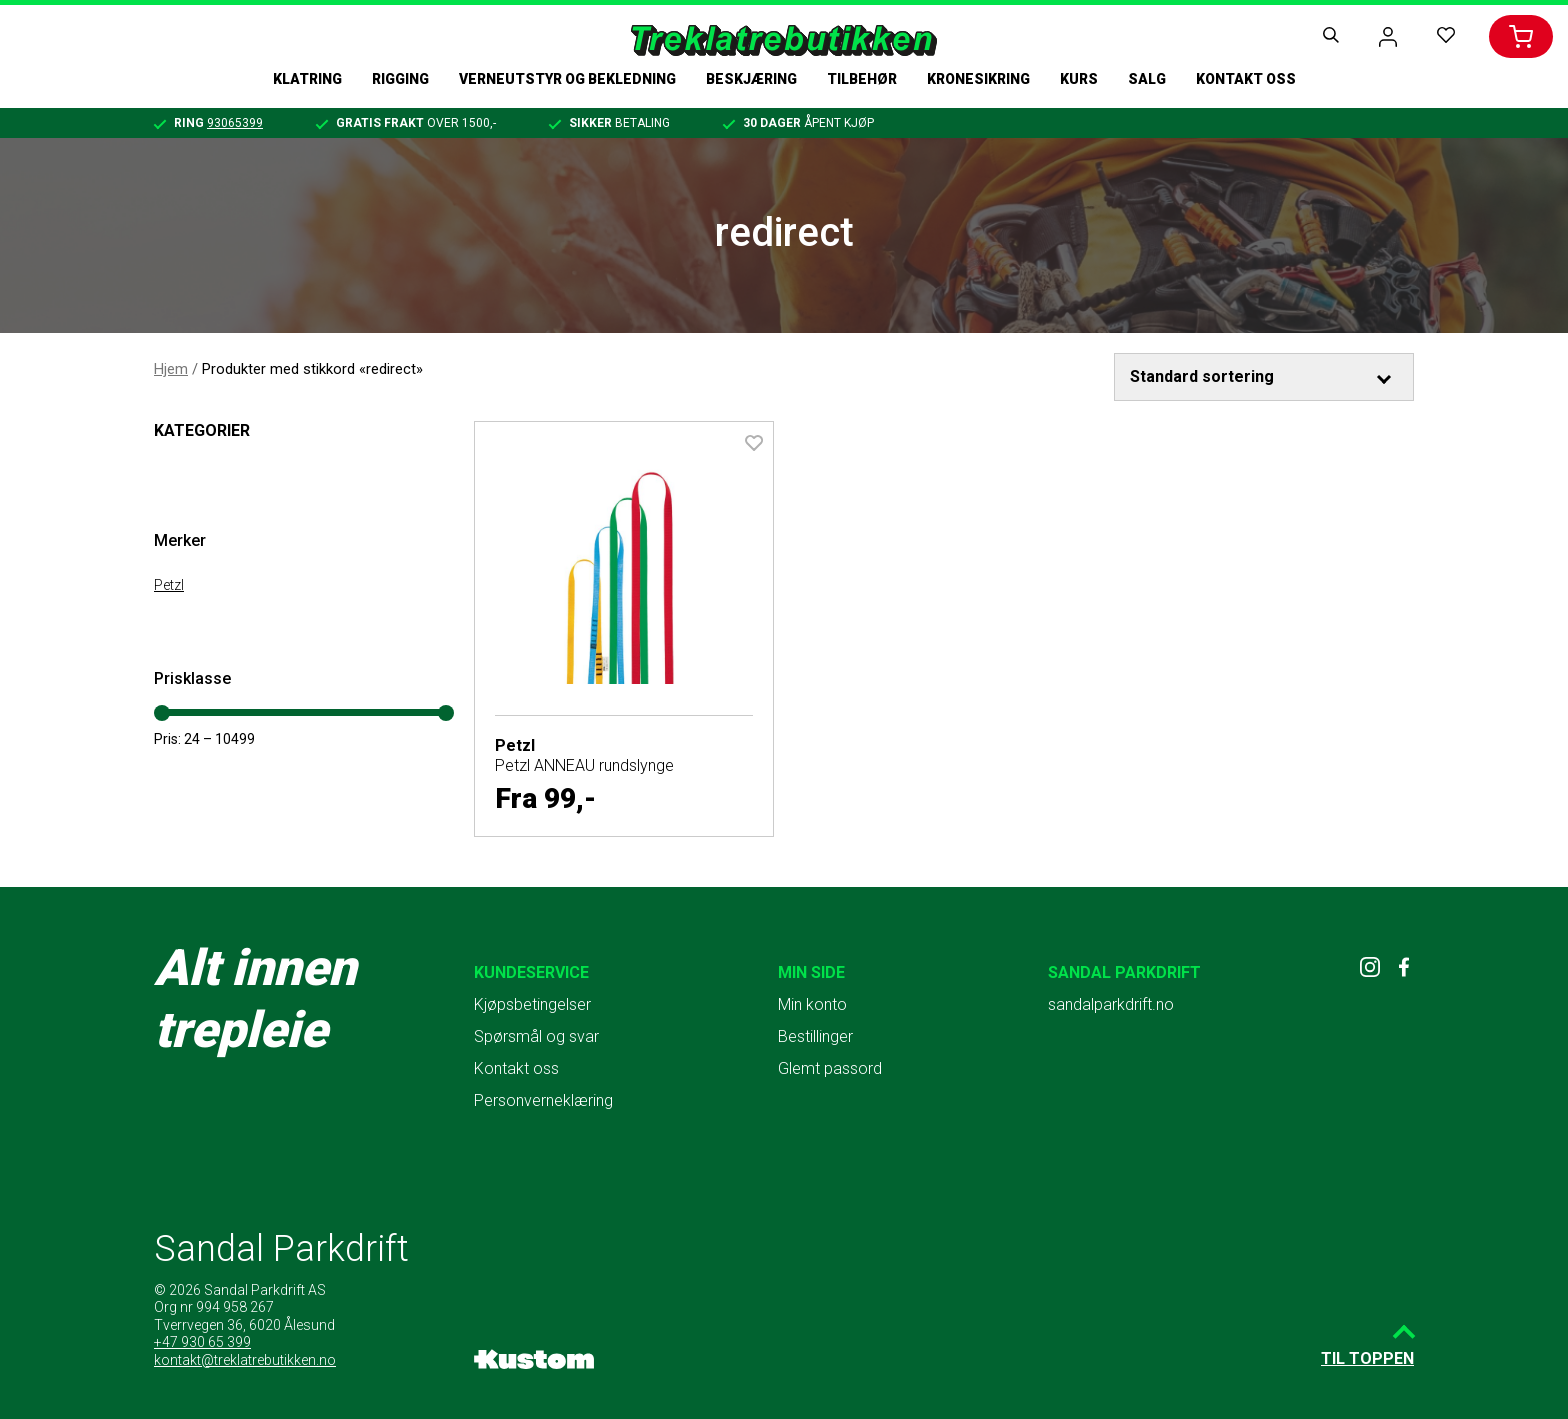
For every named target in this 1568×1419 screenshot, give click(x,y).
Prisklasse (192, 678)
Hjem (171, 369)
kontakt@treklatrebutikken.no (245, 1360)
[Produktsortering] (1264, 377)
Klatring (307, 79)
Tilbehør (862, 79)
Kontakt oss (1246, 79)
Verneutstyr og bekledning (567, 79)
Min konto (812, 1004)
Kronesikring (978, 79)
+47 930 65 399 (202, 1342)
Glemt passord (830, 1068)
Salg (1147, 79)
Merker (180, 540)
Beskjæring (751, 79)
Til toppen (1367, 1358)
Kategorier (202, 430)
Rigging (400, 79)
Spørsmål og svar (536, 1036)
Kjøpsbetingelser (532, 1004)
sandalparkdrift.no (1111, 1004)
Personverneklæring (543, 1100)
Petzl (169, 585)
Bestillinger (815, 1036)
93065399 (235, 123)
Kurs (1079, 79)
